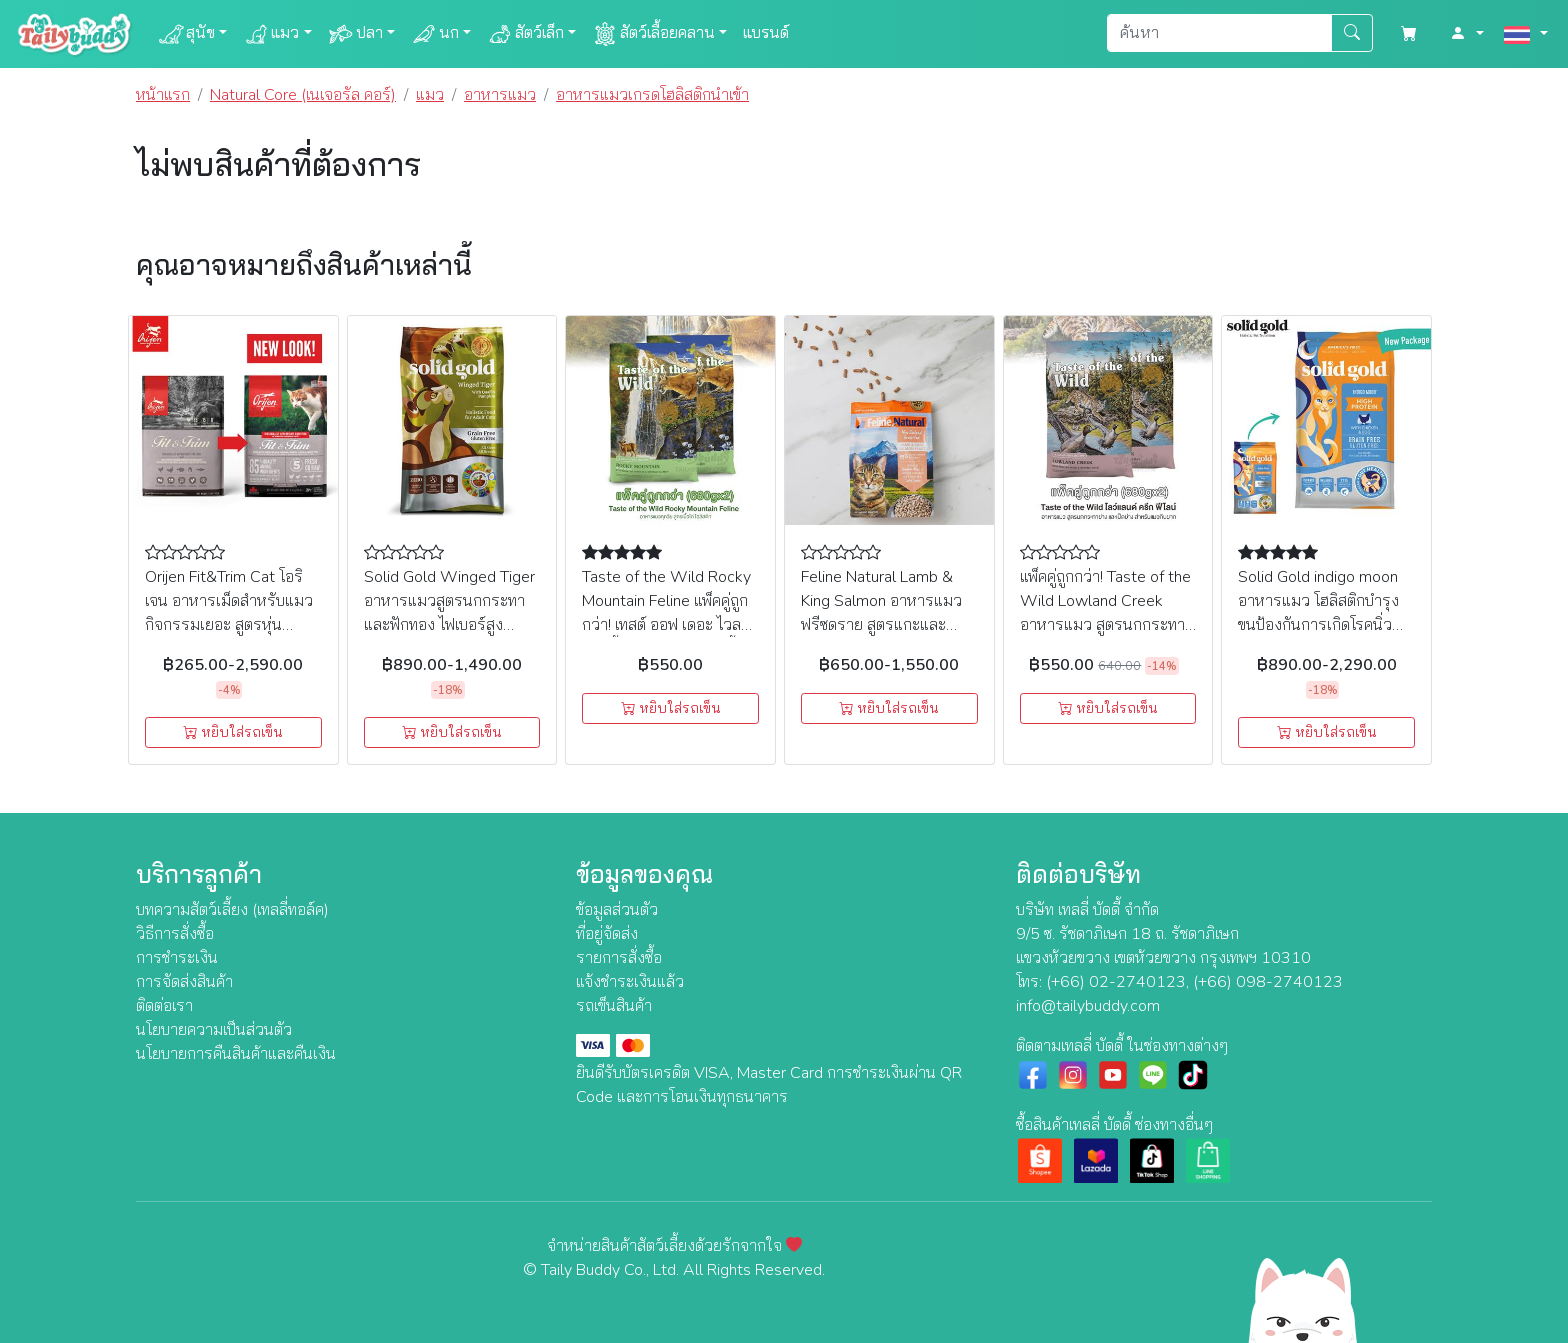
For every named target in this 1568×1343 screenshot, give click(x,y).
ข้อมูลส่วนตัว (617, 910)
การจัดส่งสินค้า (184, 982)
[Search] (1219, 33)
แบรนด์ (766, 33)
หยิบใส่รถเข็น (233, 732)
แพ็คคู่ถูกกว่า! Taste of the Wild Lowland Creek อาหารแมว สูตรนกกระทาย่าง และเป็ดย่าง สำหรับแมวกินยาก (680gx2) (1105, 625)
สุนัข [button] (186, 34)
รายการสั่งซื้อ (619, 958)
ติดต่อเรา (164, 1006)
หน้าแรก (163, 95)
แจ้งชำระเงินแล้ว (630, 982)
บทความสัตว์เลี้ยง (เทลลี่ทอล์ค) (232, 910)
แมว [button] (271, 34)
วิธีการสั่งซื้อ (175, 934)
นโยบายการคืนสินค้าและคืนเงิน (236, 1054)
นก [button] (435, 34)
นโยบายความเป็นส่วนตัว (214, 1030)
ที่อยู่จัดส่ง (607, 934)
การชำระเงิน (177, 958)
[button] (1467, 34)
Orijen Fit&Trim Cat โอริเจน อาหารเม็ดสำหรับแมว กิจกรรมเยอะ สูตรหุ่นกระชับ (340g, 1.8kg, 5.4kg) (229, 625)
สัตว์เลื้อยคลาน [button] (653, 34)
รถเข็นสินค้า (614, 1006)
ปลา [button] (355, 34)
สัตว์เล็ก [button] (525, 34)
